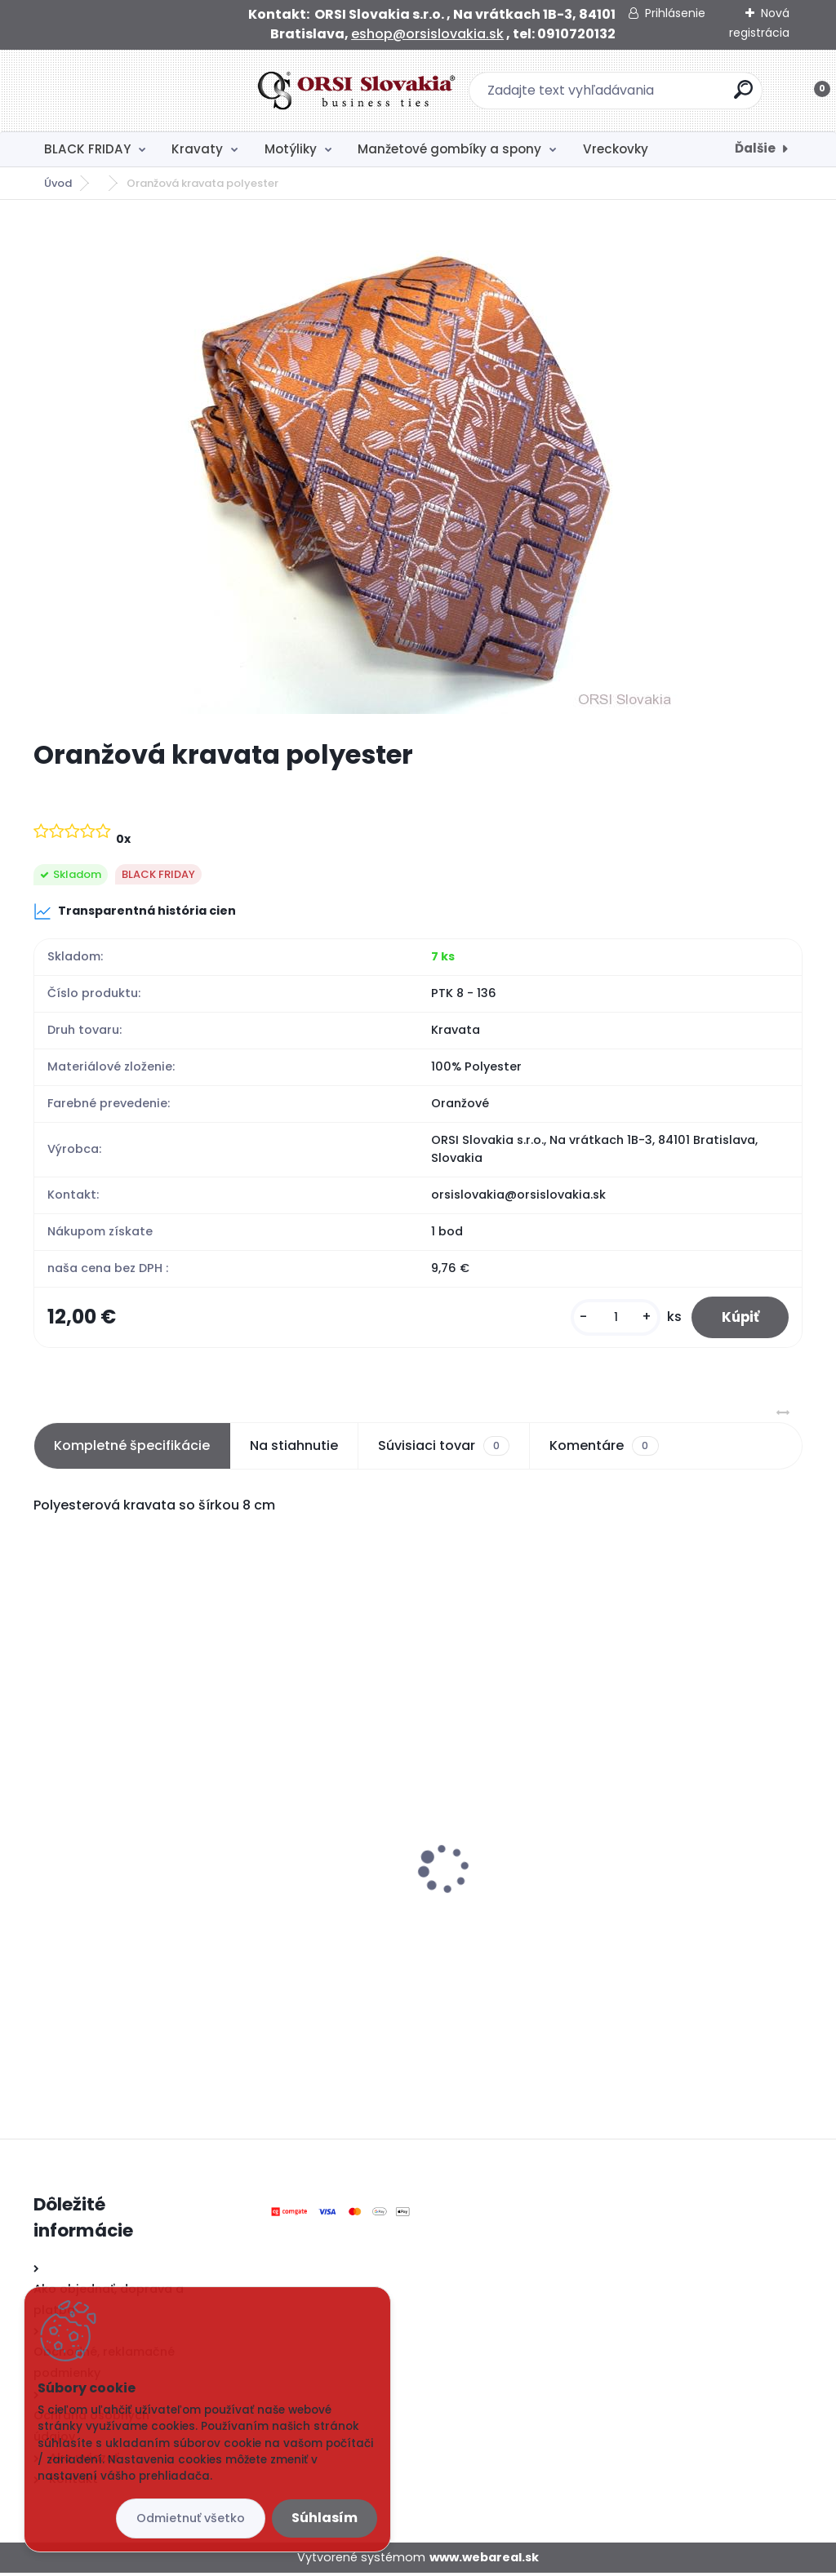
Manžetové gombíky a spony (449, 148)
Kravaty (197, 148)
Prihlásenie (675, 13)
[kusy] (608, 1319)
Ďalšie (755, 148)
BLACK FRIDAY (87, 148)
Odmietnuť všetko (190, 2518)
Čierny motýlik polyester (381, 1812)
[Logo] (133, 90)
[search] (632, 96)
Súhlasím (324, 2517)
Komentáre (603, 1449)
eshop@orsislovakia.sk (427, 33)
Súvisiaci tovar (443, 1449)
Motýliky (291, 148)
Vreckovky (615, 148)
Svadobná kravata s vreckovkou (147, 1842)
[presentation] (44, 1846)
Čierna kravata (613, 1856)
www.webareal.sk (484, 2560)
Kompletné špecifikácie (132, 1448)
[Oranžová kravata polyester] (418, 469)
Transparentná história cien (134, 911)
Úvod (58, 183)
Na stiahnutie (294, 1448)
